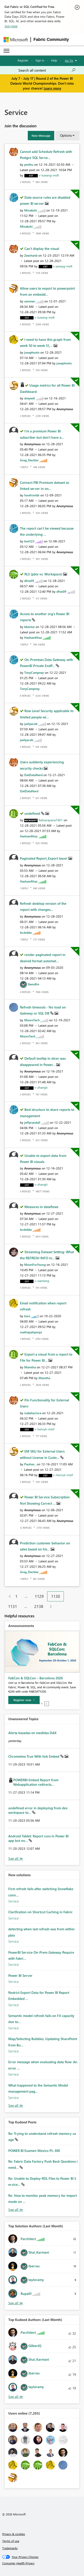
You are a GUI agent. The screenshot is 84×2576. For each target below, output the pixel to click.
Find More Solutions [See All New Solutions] (15, 2105)
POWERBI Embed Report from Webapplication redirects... (35, 1782)
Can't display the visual (41, 248)
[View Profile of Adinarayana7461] (51, 820)
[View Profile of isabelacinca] (32, 1413)
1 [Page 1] (16, 1596)
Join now (10, 26)
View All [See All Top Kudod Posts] (15, 2209)
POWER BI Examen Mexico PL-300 (34, 2150)
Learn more (52, 88)
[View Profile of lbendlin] (33, 984)
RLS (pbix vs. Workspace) (43, 574)
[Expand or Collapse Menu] (6, 50)
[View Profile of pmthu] (28, 164)
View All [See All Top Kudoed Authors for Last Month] (15, 2396)
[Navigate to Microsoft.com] (16, 39)
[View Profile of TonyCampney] (34, 672)
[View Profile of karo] (27, 1316)
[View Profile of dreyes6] (29, 398)
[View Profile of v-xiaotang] (41, 1281)
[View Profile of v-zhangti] (40, 1087)
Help (54, 60)
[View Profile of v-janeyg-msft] (62, 266)
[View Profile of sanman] (29, 301)
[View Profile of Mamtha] (30, 1367)
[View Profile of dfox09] (29, 581)
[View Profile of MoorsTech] (32, 1020)
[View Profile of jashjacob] (30, 724)
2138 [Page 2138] (38, 1606)
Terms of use (10, 2541)
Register (23, 60)
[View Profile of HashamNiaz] (33, 637)
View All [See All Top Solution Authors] (15, 2303)
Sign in (39, 60)
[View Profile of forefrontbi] (31, 495)
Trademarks (10, 2548)
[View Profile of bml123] (29, 541)
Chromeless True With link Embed (34, 1756)
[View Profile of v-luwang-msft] (49, 175)
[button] (41, 135)
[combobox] (47, 70)
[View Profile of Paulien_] (30, 1464)
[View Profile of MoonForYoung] (35, 1264)
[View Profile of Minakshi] (30, 210)
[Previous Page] (7, 1596)
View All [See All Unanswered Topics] (15, 1858)
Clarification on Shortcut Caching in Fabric (40, 1912)
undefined (32, 813)
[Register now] (24, 1700)
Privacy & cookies (13, 2534)
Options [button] (66, 135)
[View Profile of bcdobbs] (26, 932)
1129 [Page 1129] (39, 1596)
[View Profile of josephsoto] (31, 352)
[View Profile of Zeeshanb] (30, 255)
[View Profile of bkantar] (29, 627)
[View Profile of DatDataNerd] (33, 775)
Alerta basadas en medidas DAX (32, 1733)
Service (13, 1901)
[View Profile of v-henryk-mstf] (44, 1429)
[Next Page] (49, 1606)
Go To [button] (69, 60)
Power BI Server (20, 1975)
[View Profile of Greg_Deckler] (29, 460)
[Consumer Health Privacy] (42, 2563)
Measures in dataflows (41, 1206)
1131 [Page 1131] (12, 1606)
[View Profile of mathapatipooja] (31, 1332)
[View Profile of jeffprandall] (32, 1122)
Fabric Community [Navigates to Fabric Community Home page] (51, 39)
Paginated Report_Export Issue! (44, 858)
